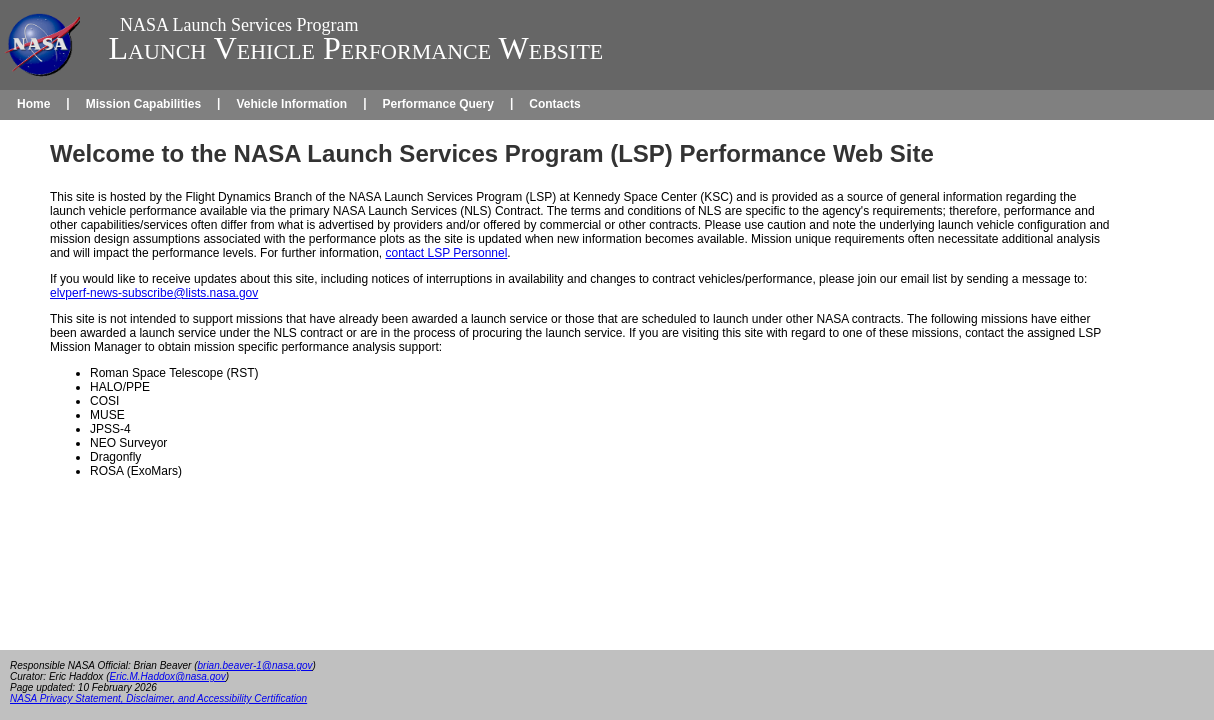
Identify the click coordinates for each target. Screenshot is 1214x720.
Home (33, 104)
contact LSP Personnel (446, 253)
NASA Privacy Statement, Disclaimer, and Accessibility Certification (158, 698)
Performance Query (437, 104)
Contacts (554, 104)
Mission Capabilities (143, 104)
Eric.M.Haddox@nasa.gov (167, 676)
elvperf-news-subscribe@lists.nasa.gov (154, 293)
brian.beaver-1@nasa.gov (255, 665)
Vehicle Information (291, 104)
